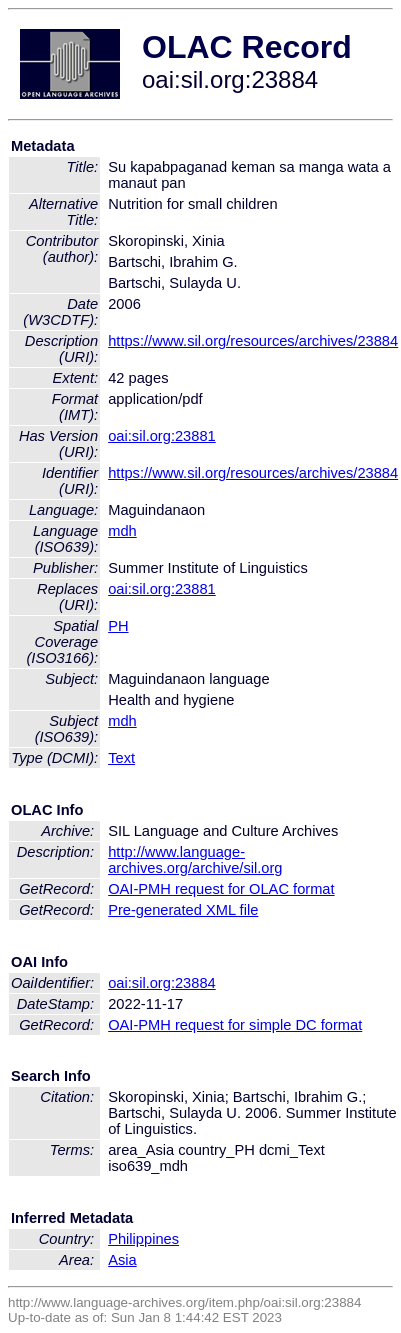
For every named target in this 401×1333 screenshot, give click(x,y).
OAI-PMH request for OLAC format (221, 889)
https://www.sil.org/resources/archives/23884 (253, 341)
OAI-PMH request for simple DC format (235, 1025)
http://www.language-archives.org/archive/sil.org (195, 860)
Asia (122, 1260)
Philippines (143, 1239)
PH (118, 626)
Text (121, 758)
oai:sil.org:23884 (162, 983)
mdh (122, 531)
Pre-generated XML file (183, 910)
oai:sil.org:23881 (162, 436)
